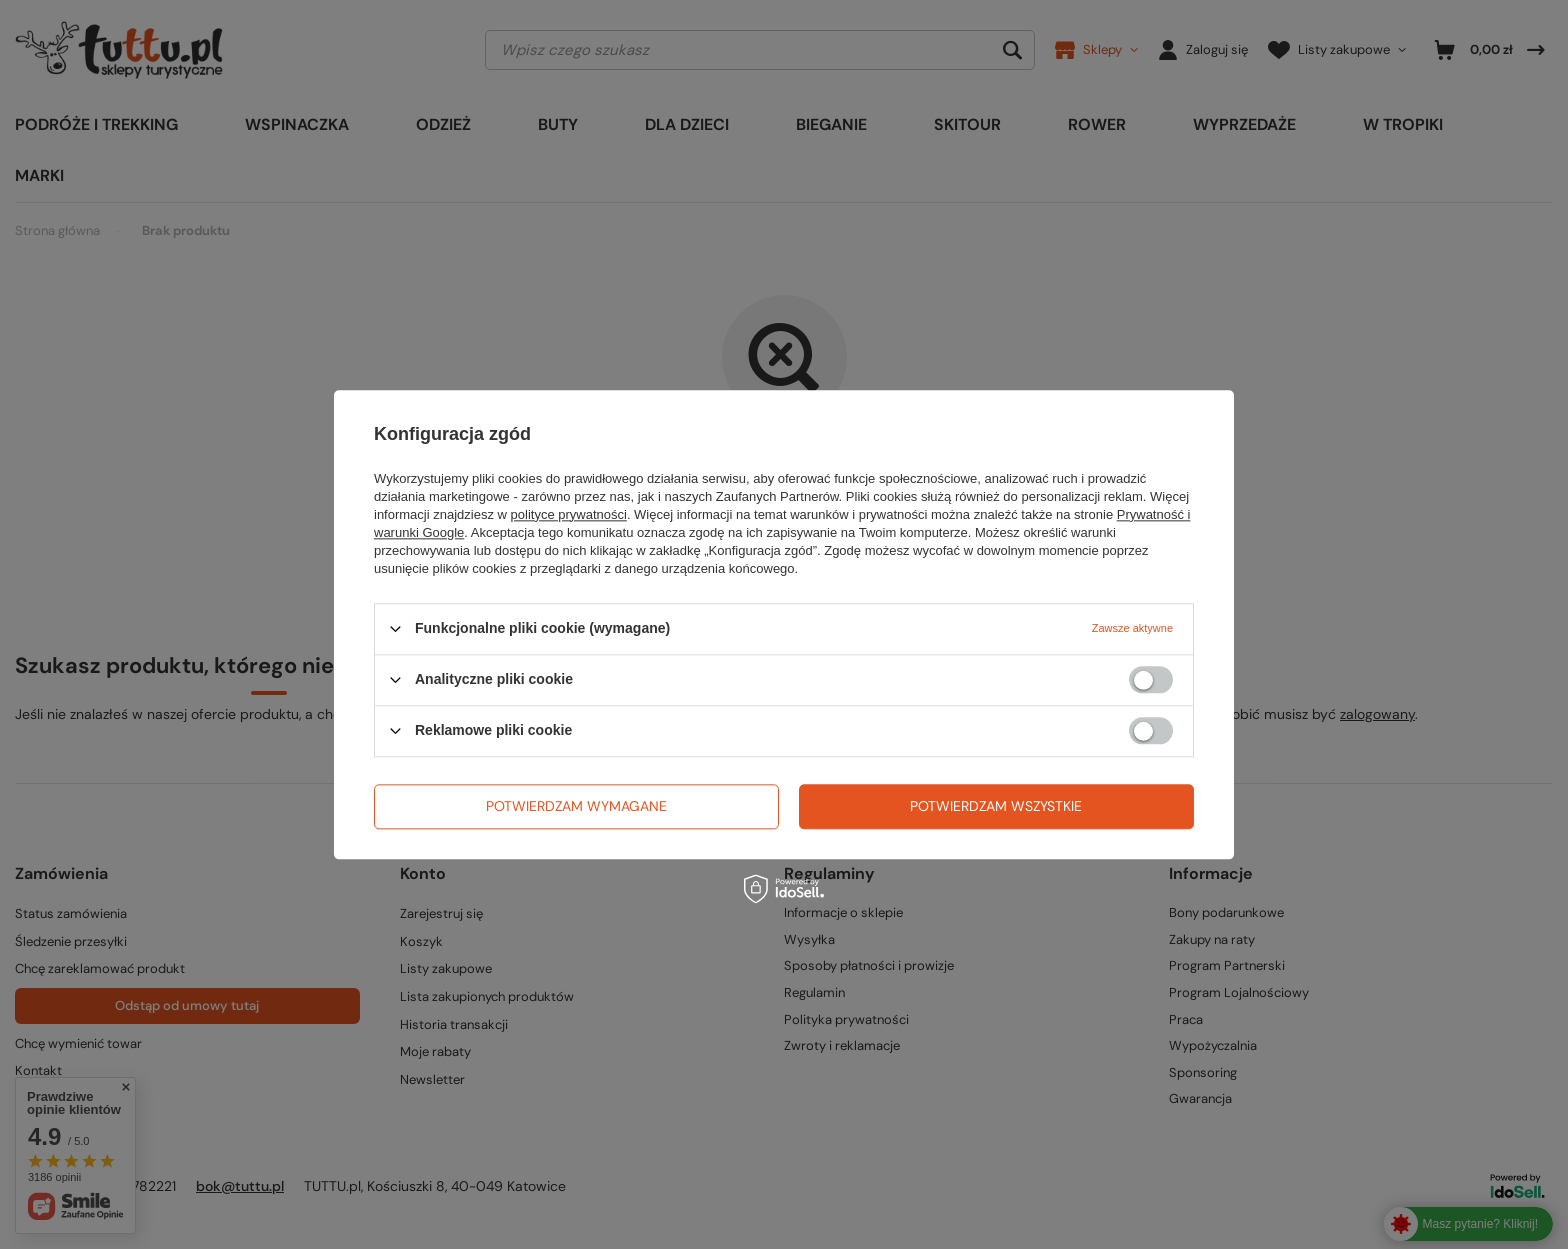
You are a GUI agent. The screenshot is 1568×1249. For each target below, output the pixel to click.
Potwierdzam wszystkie (996, 806)
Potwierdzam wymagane (576, 806)
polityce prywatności (569, 514)
